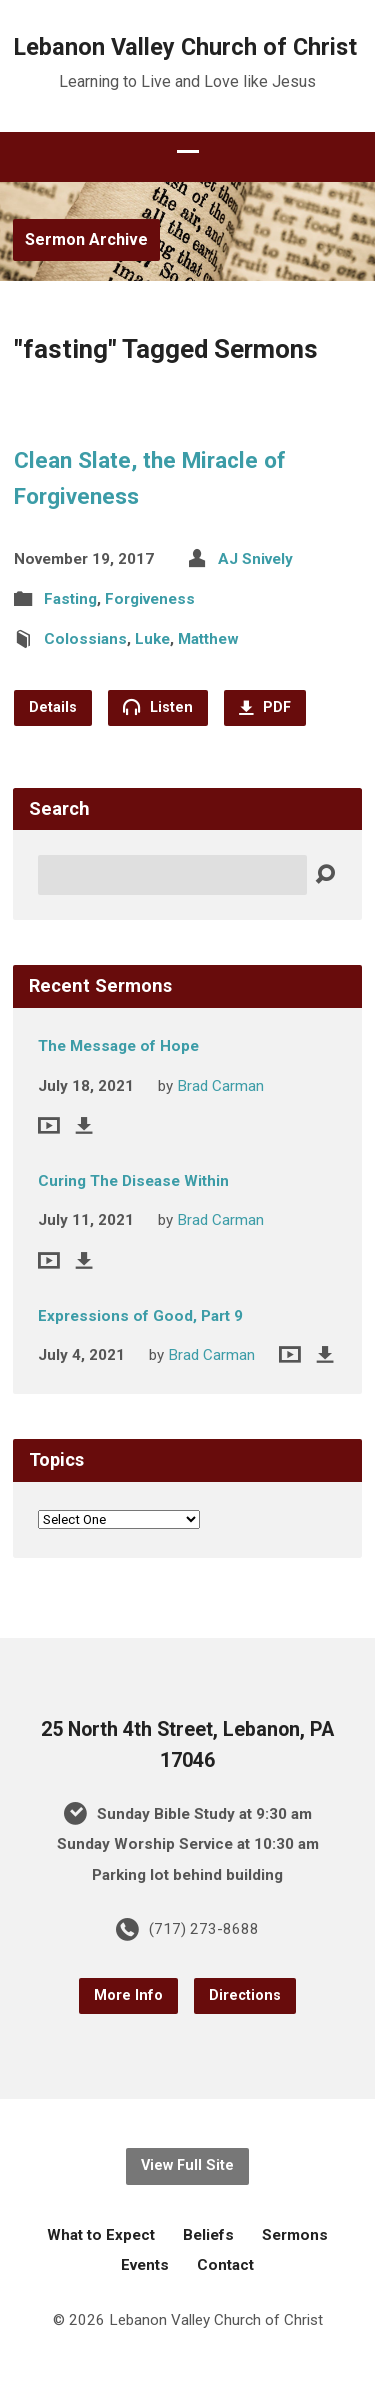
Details (53, 707)
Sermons (295, 2235)
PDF (265, 707)
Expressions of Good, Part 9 (140, 1316)
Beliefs (208, 2235)
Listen (158, 707)
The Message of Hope (118, 1046)
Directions (245, 1995)
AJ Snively (255, 559)
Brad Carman (220, 1086)
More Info (128, 1995)
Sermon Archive (86, 239)
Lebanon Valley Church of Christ (185, 47)
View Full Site (187, 2165)
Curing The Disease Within (133, 1181)
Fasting (70, 599)
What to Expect (101, 2235)
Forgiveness (150, 599)
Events (145, 2265)
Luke (152, 639)
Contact (225, 2265)
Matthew (208, 639)
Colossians (85, 639)
